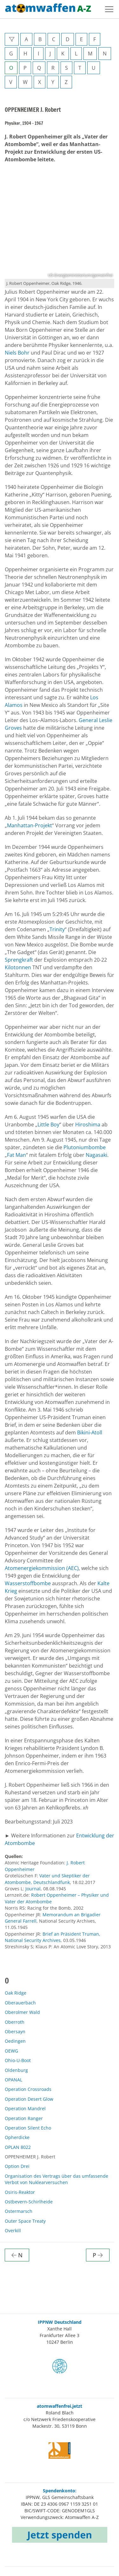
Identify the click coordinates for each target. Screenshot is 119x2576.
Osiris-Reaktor (20, 2192)
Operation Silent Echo (28, 2128)
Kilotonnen (18, 967)
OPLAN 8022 (18, 2147)
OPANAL (13, 2080)
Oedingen (15, 2041)
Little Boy (48, 1124)
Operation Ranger (24, 2118)
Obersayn (15, 2031)
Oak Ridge (15, 1993)
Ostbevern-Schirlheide (29, 2202)
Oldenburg (16, 2070)
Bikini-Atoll (89, 1432)
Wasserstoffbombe (28, 1583)
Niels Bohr (18, 352)
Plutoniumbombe (84, 1147)
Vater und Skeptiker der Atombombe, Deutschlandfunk (47, 1879)
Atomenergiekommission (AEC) (42, 1568)
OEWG (11, 2051)
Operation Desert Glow (29, 2099)
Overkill (13, 2230)
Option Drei (17, 2166)
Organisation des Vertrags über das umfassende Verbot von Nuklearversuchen (56, 2179)
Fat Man (16, 1154)
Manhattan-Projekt (29, 825)
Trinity (57, 929)
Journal (33, 1889)
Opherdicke (17, 2137)
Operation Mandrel (25, 2108)
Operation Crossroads (28, 2089)
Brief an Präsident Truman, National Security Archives (52, 1937)
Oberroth (14, 2022)
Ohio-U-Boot (18, 2060)
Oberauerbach (20, 2003)
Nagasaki (96, 1154)
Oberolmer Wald (22, 2012)
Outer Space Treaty (25, 2221)
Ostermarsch (18, 2211)
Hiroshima (88, 1124)
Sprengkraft (19, 959)
